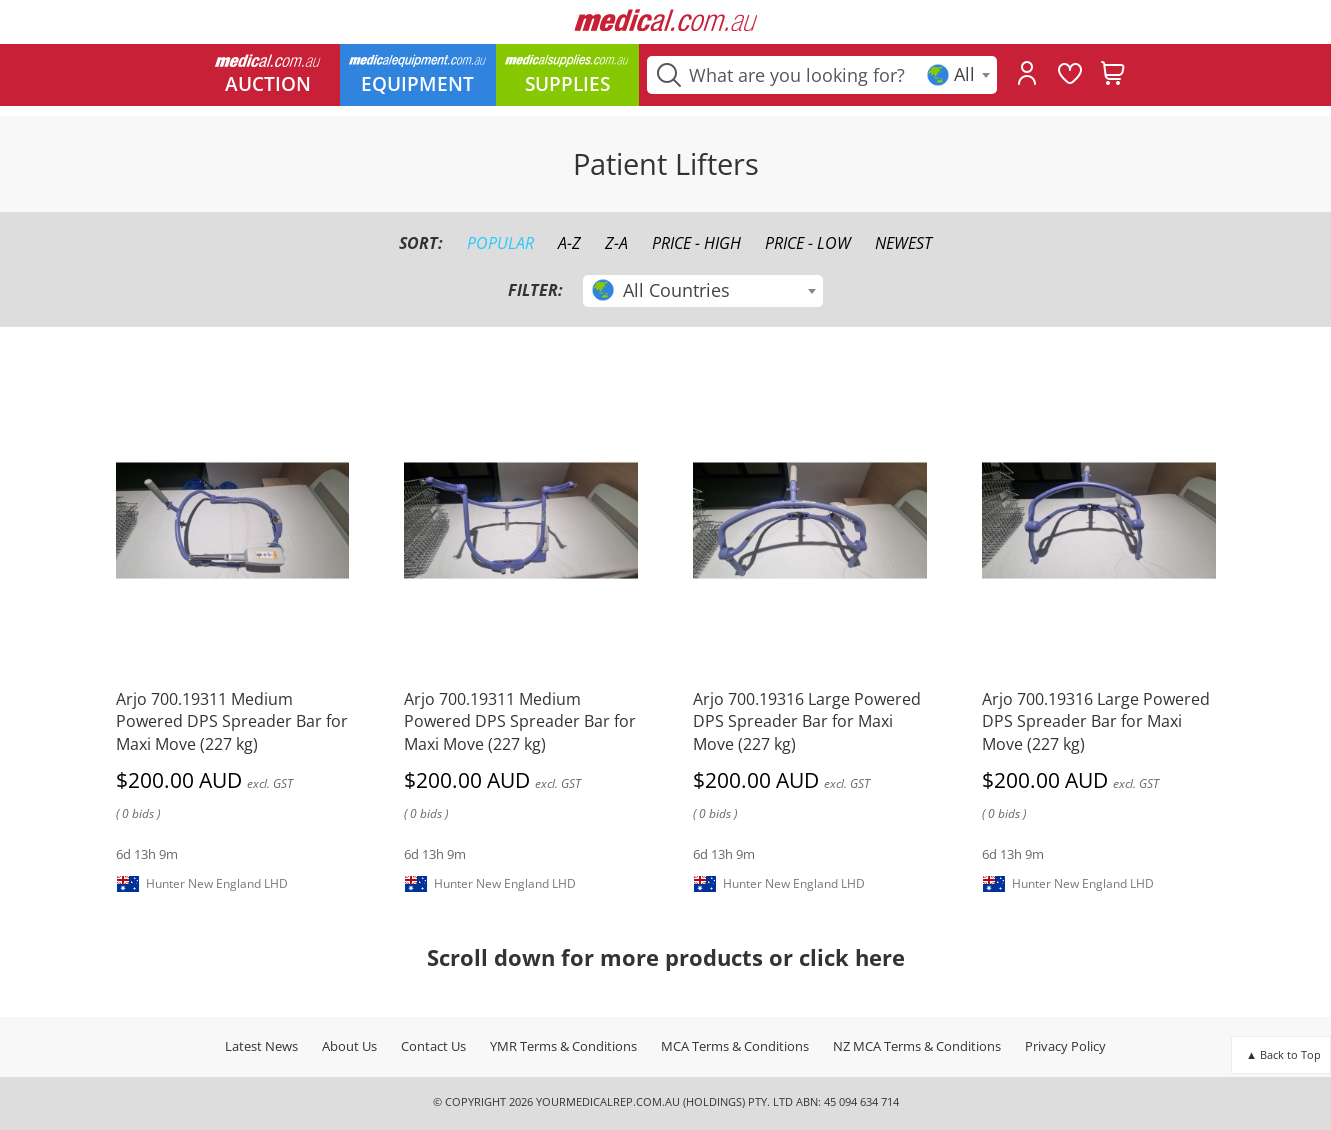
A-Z (569, 243)
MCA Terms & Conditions (735, 1046)
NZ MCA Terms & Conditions (917, 1046)
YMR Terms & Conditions (563, 1046)
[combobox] (960, 75)
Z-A (616, 243)
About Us (349, 1046)
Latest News (261, 1046)
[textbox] (960, 74)
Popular (500, 243)
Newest (903, 243)
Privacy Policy (1065, 1046)
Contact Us (433, 1046)
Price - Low (808, 243)
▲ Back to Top (1283, 1054)
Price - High (696, 243)
